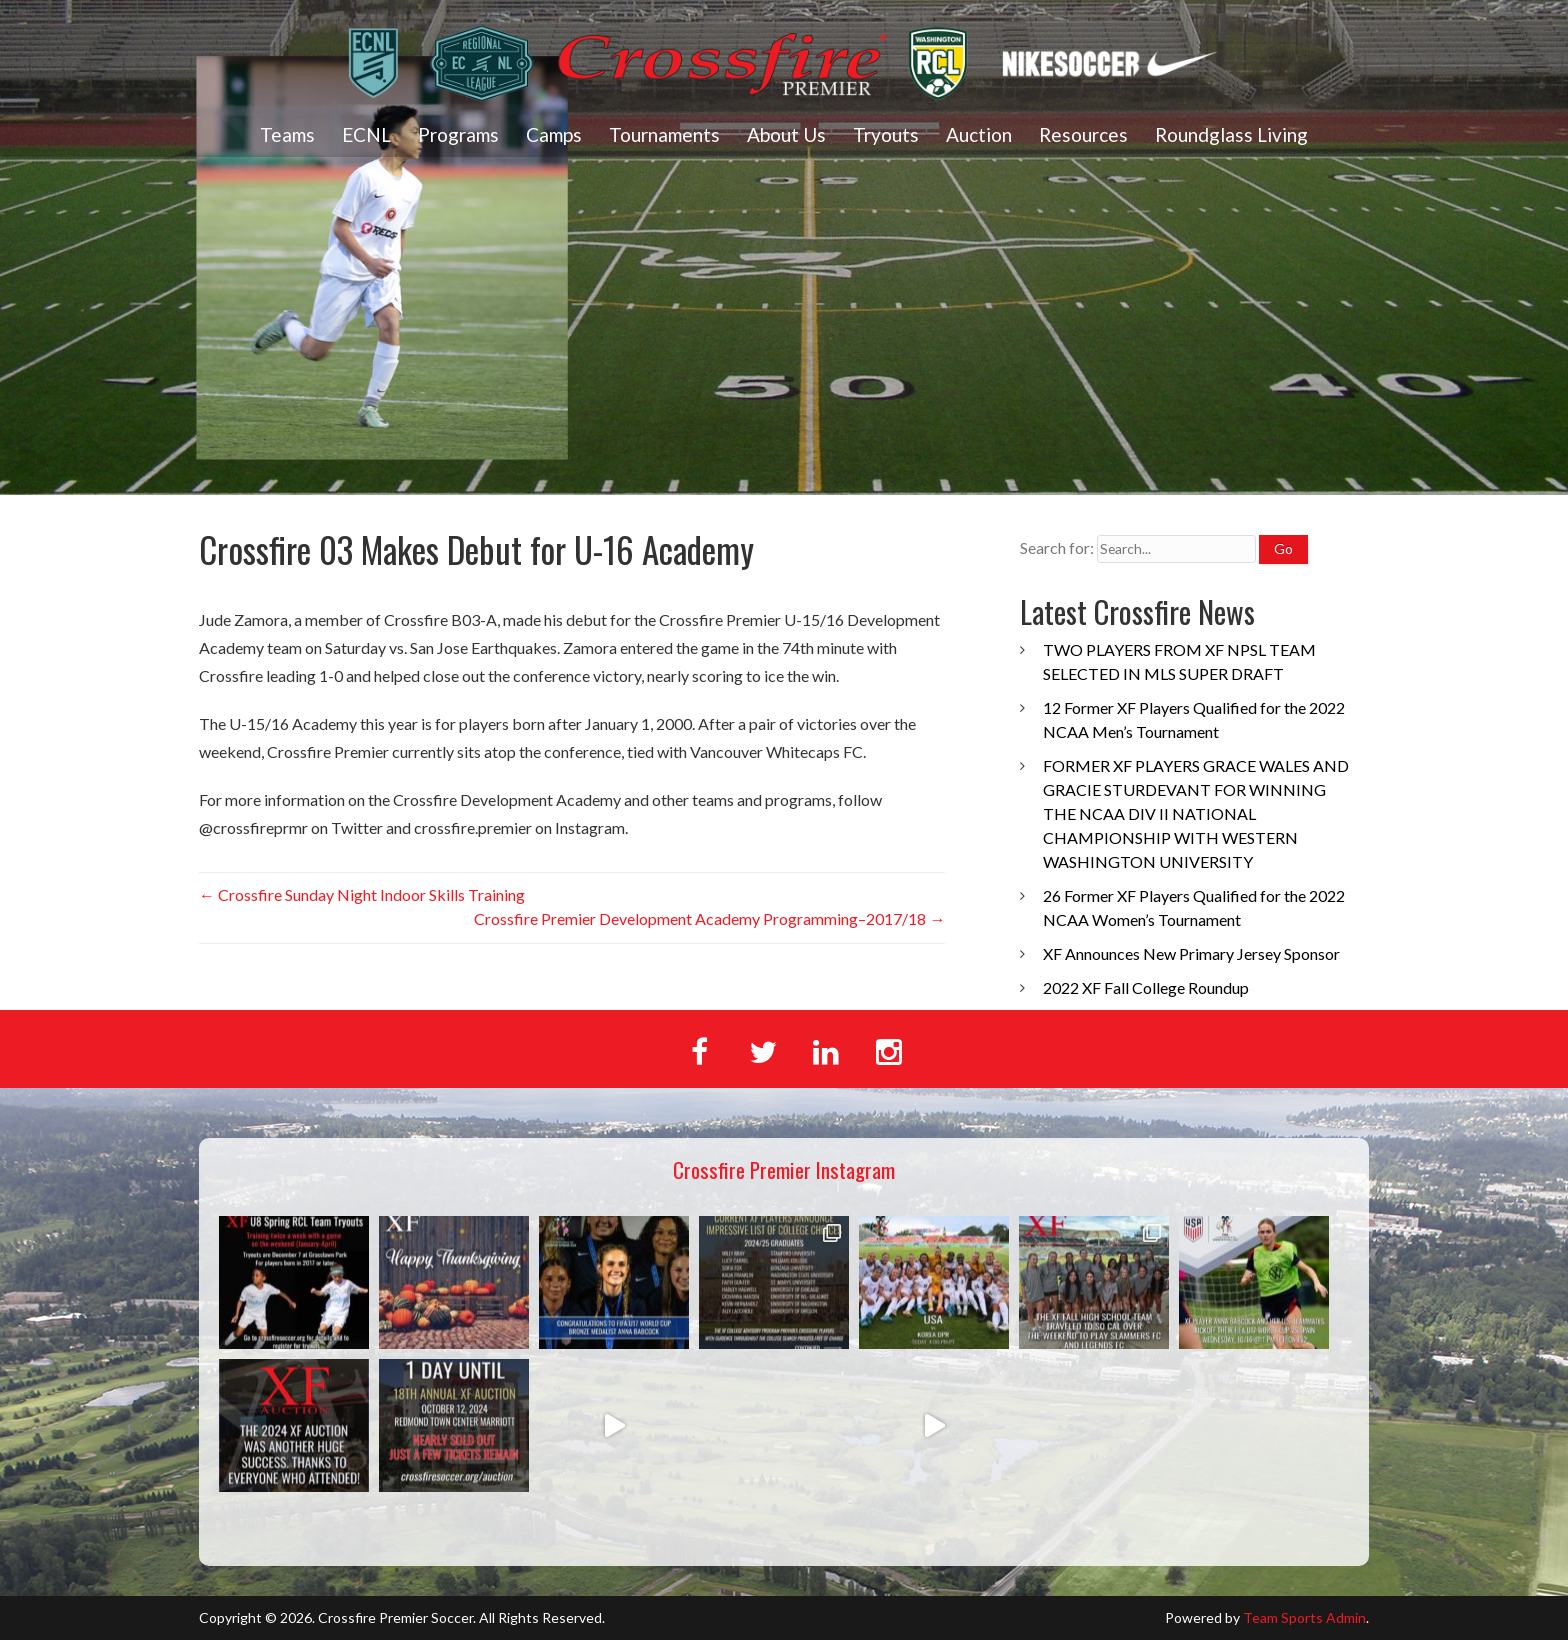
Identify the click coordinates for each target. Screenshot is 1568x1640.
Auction (979, 134)
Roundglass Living (1231, 134)
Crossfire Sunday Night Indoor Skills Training (362, 894)
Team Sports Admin (1304, 1617)
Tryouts (886, 134)
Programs (458, 134)
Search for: (1057, 547)
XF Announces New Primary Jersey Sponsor (1191, 953)
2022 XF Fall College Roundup (1146, 987)
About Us (786, 134)
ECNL (366, 134)
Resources (1083, 134)
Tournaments (664, 134)
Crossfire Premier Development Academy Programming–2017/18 (709, 918)
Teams (287, 134)
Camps (554, 134)
